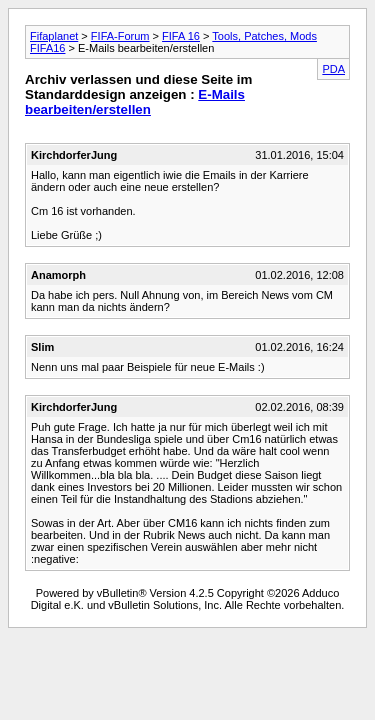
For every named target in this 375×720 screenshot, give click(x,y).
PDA (333, 69)
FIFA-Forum (120, 36)
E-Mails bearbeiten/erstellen (135, 102)
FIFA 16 (181, 36)
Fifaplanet (54, 36)
